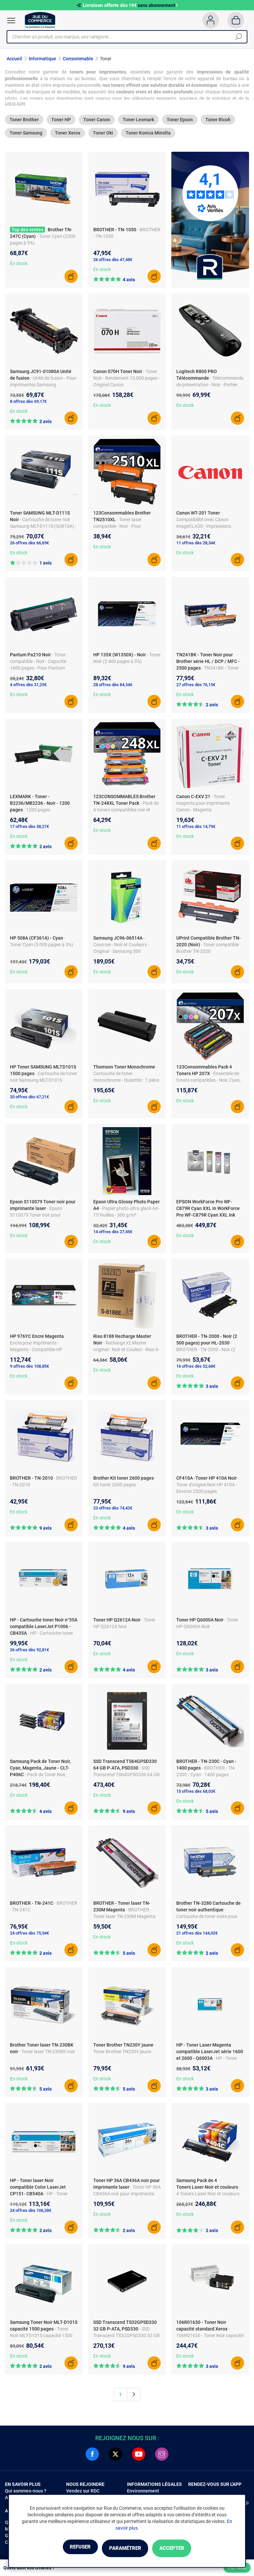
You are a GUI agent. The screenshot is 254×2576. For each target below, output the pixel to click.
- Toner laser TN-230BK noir (47, 2053)
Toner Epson (180, 121)
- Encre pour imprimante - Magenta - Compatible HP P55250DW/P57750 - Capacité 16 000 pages (41, 1351)
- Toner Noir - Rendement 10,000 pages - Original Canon (126, 380)
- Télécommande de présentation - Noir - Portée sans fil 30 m (209, 386)
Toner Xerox (67, 134)
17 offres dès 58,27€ (29, 828)
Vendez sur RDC (83, 2492)
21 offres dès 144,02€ (197, 1935)
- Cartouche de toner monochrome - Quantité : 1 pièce (126, 1075)
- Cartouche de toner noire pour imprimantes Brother (206, 1918)
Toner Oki (103, 134)
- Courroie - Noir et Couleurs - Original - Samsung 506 (121, 946)
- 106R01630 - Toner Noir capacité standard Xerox (209, 2337)
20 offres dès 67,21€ (29, 1098)
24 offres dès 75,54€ (29, 1935)
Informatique (42, 58)
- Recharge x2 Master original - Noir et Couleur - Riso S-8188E (126, 1351)
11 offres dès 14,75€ (195, 828)
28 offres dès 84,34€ (112, 686)
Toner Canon (96, 121)
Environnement (143, 2492)
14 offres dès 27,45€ (112, 1233)
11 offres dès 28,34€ (195, 545)
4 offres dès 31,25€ (28, 686)
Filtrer (237, 2567)
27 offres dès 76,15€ (195, 686)
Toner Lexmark (138, 121)
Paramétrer (125, 2549)
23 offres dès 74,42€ (112, 1509)
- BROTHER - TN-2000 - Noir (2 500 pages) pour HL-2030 (205, 1351)
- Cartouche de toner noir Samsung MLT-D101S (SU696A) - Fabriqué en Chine (43, 1082)
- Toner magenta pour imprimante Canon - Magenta (203, 805)
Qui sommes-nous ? (25, 2492)
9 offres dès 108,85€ (29, 1368)
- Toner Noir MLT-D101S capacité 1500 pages (41, 2337)
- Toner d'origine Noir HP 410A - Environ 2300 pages (207, 1486)
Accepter (183, 2549)
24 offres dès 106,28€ (30, 2212)
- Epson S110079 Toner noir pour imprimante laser (36, 1217)
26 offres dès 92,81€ (29, 1651)
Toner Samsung (26, 134)
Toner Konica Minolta (148, 134)
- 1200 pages (37, 811)
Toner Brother (24, 121)
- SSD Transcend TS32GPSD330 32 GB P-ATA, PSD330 (126, 2337)
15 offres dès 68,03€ (195, 1793)
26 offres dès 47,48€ (112, 261)
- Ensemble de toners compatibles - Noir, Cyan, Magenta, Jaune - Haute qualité (208, 1082)
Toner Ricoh (218, 121)
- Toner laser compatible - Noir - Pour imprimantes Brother (117, 528)
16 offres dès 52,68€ (195, 1368)
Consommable (78, 58)
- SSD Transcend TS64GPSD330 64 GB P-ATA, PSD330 (126, 1776)
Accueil (14, 58)
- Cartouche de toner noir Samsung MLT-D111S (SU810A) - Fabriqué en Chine (43, 528)
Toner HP (61, 121)
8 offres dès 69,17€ (28, 403)
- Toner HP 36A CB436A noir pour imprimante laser (127, 2196)
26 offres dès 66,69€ (29, 544)
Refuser (69, 2549)
